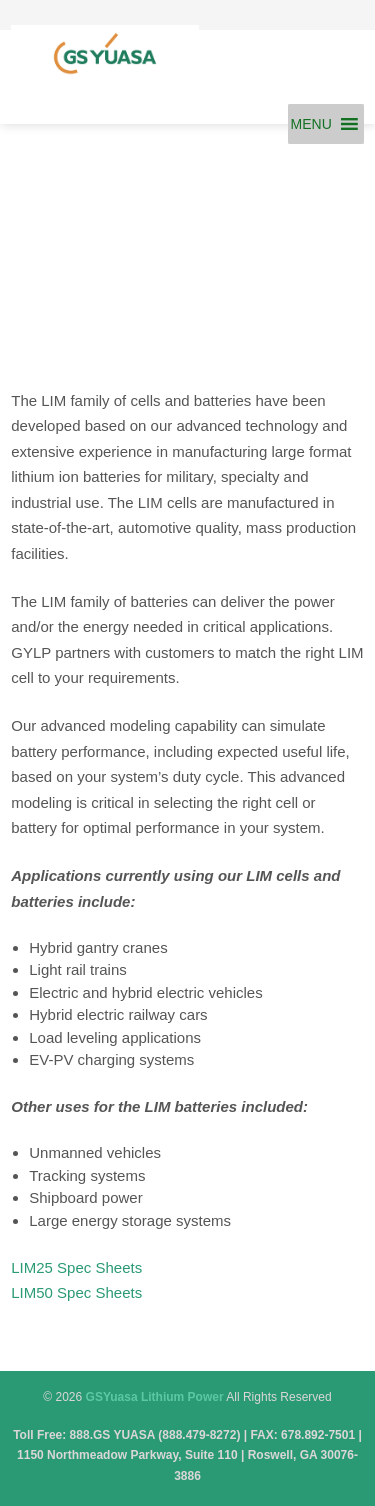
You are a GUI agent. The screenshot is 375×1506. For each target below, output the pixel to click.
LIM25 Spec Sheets (76, 1267)
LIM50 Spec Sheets (76, 1292)
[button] (311, 124)
